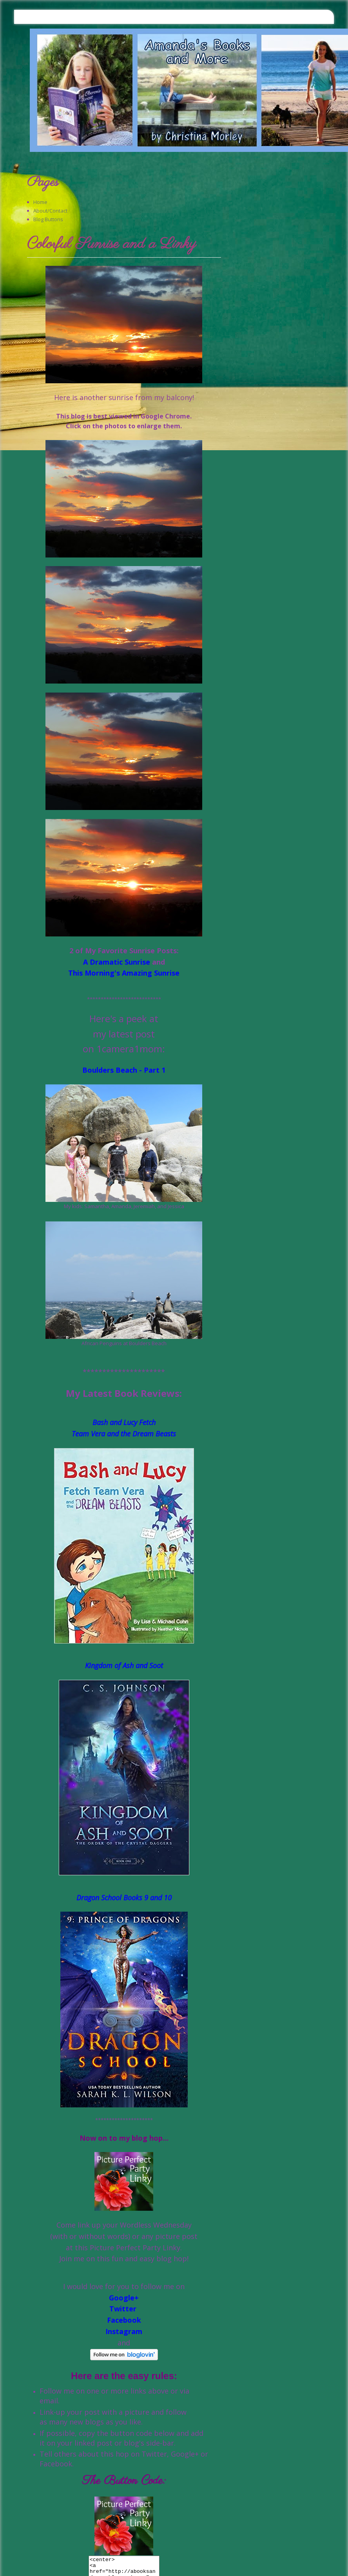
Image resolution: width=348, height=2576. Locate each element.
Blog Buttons (48, 219)
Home (40, 202)
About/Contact (50, 210)
